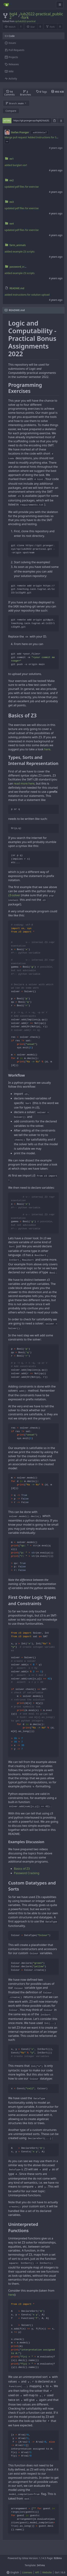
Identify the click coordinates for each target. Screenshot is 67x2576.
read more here (24, 783)
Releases (12, 64)
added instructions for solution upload (27, 294)
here (47, 749)
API (37, 2572)
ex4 (11, 223)
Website (47, 2572)
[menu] (12, 2572)
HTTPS (7, 120)
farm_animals (17, 245)
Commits (9, 93)
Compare (11, 110)
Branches (25, 93)
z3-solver (14, 895)
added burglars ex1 (16, 165)
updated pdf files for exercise (22, 186)
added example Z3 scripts (20, 251)
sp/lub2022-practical (25, 21)
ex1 (11, 158)
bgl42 (13, 15)
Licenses (27, 2572)
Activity (11, 78)
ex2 (11, 180)
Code (10, 36)
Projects (11, 57)
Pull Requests (14, 50)
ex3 (11, 201)
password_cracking (20, 266)
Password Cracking (26, 1873)
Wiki (9, 71)
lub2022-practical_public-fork (41, 15)
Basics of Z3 (22, 1869)
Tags (41, 91)
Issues (10, 43)
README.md (16, 288)
